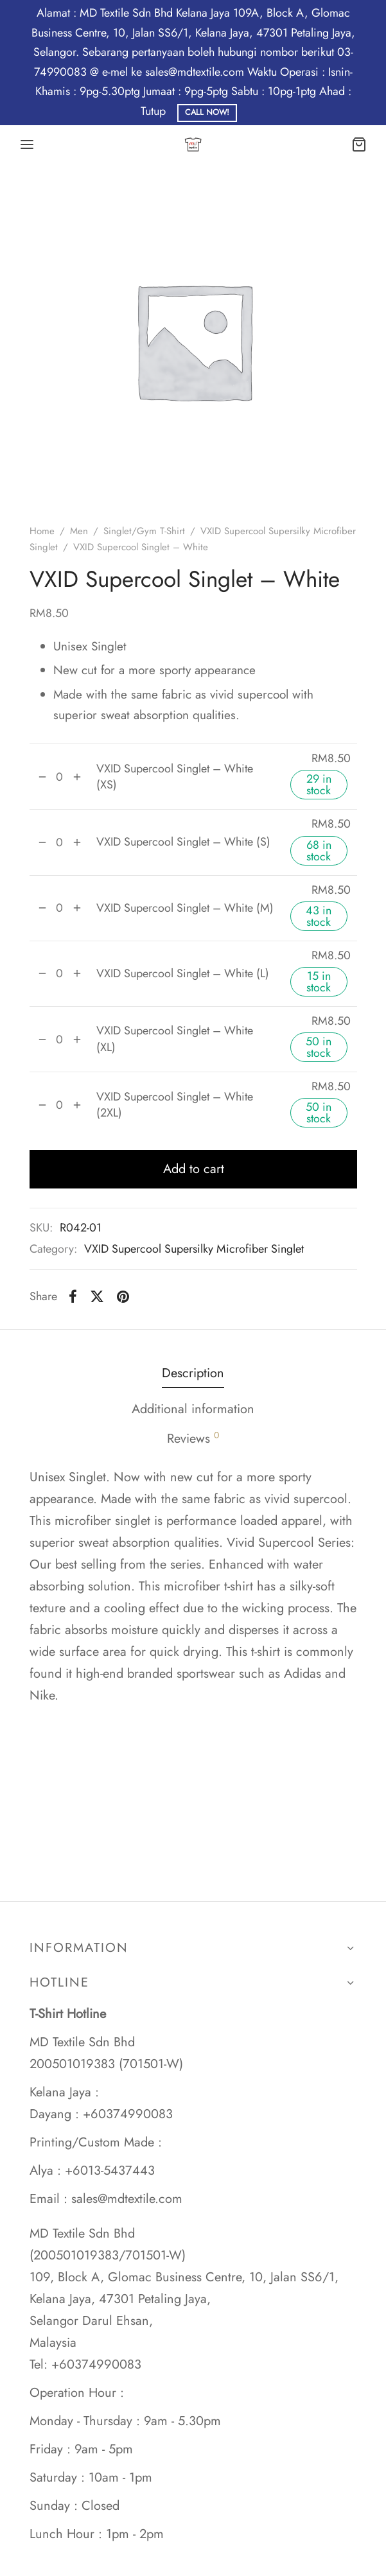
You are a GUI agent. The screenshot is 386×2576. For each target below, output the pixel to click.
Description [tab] (193, 1373)
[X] (96, 1296)
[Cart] (359, 144)
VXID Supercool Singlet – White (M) (185, 908)
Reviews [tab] (193, 1438)
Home (42, 531)
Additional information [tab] (193, 1409)
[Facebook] (73, 1296)
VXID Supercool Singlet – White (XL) (174, 1039)
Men (79, 531)
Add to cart (193, 1169)
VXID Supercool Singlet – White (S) (183, 842)
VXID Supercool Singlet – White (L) (182, 974)
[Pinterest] (123, 1296)
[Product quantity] (59, 777)
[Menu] (27, 144)
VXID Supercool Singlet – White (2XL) (174, 1105)
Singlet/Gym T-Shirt (144, 531)
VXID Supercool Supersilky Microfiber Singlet (194, 1248)
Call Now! (207, 112)
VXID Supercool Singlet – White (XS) (174, 777)
